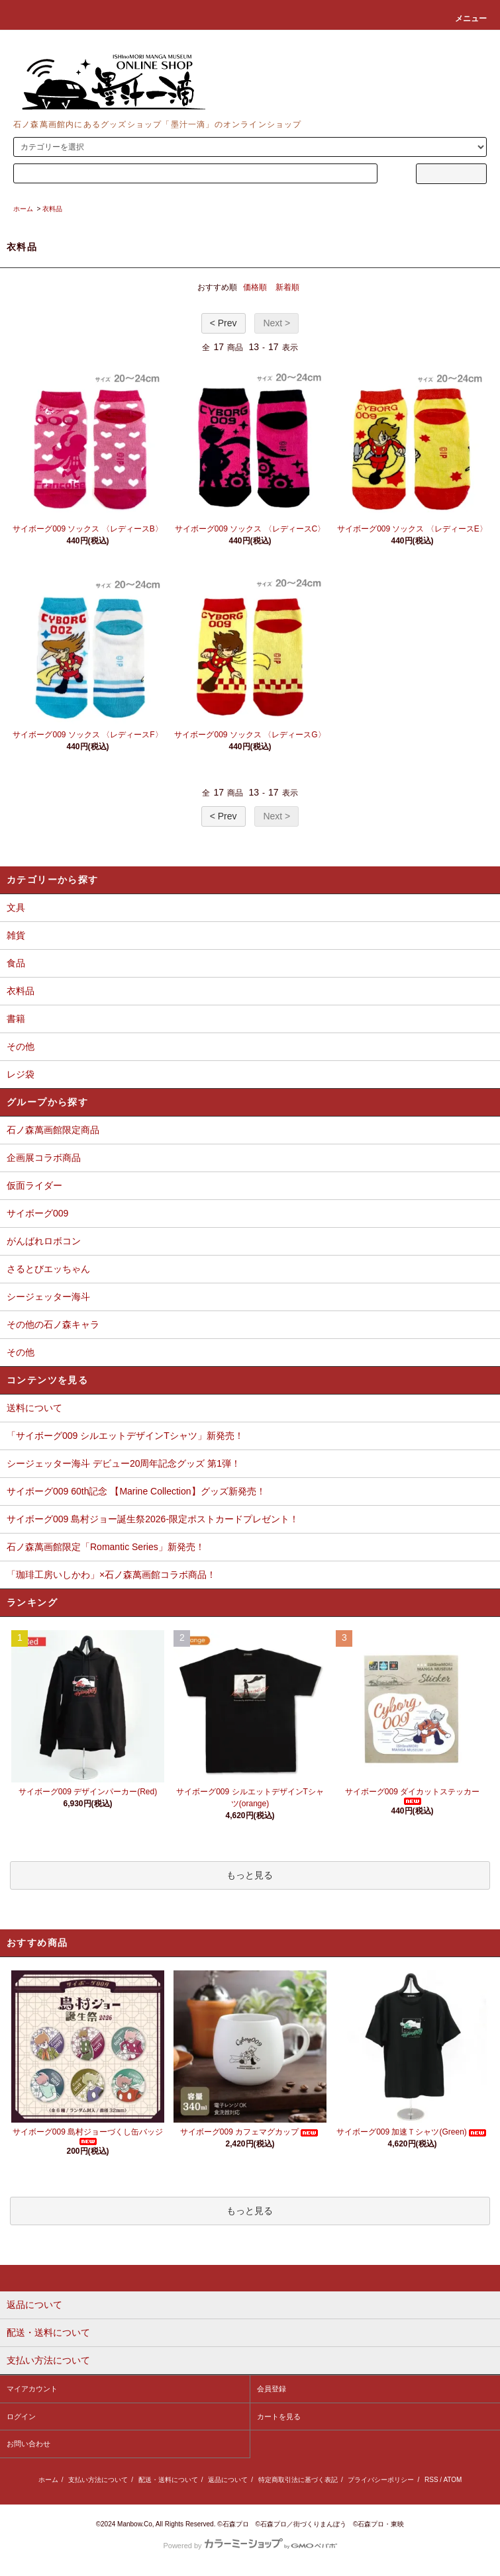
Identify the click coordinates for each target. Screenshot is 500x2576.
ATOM (452, 2479)
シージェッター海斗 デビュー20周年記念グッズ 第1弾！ (123, 1463)
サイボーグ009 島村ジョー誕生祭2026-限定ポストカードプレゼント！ (153, 1519)
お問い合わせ (28, 2444)
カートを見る (279, 2416)
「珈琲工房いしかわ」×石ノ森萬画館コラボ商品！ (111, 1574)
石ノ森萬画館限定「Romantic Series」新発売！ (106, 1546)
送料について (34, 1408)
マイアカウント (32, 2389)
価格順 (255, 287)
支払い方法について (98, 2479)
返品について (228, 2479)
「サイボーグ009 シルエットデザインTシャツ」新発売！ (125, 1435)
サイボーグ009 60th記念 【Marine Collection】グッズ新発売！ (136, 1491)
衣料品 (52, 208)
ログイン (21, 2416)
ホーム (23, 208)
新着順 (287, 287)
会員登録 (271, 2389)
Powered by (249, 2546)
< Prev (223, 323)
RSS (431, 2479)
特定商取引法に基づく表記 (298, 2479)
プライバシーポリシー (381, 2479)
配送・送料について (168, 2479)
